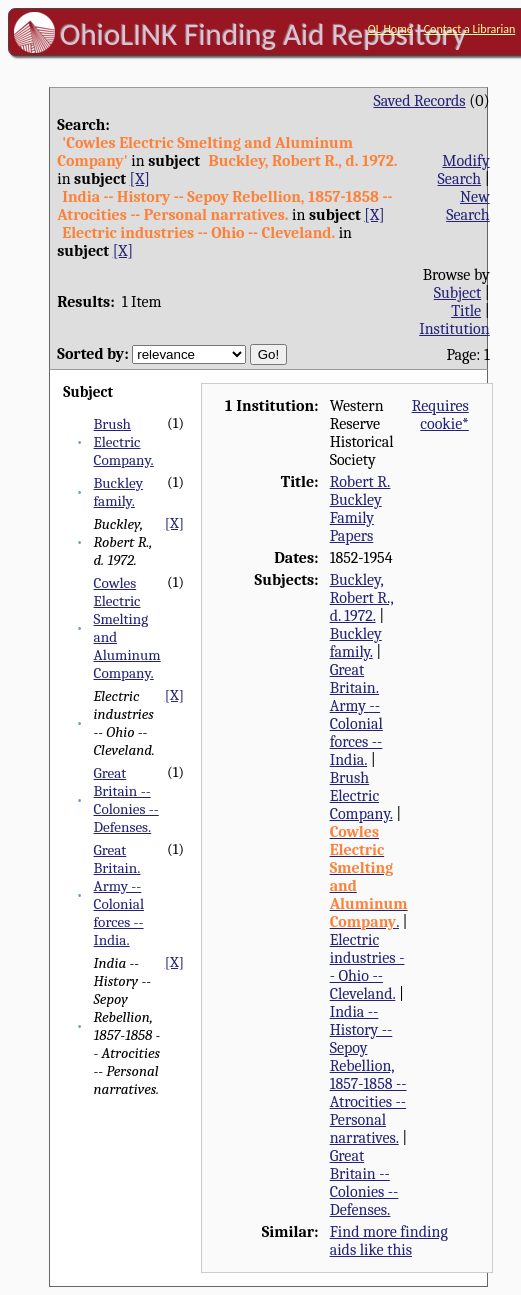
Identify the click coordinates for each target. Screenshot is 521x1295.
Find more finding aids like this (389, 1241)
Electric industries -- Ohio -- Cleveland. (367, 967)
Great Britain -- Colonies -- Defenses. (126, 800)
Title (466, 311)
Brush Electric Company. (124, 442)
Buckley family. (118, 492)
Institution (454, 329)
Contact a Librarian (470, 29)
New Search (468, 206)
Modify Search (464, 170)
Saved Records (419, 101)
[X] (140, 179)
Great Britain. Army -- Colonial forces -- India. (119, 895)
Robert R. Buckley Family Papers (360, 509)
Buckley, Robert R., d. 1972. (362, 598)
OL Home (390, 29)
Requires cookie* (440, 415)
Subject (457, 293)
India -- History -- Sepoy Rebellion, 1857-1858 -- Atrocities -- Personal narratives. (368, 1075)
